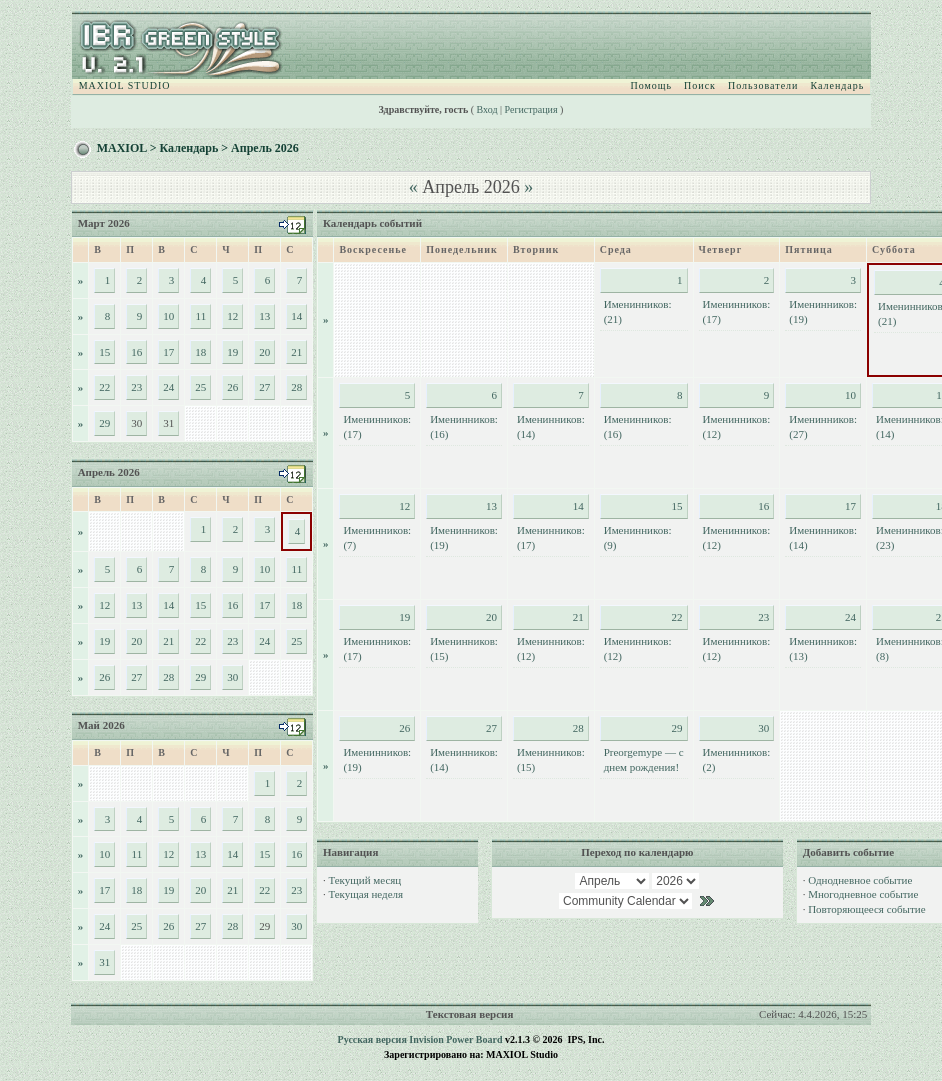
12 (232, 316)
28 (296, 387)
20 (264, 352)
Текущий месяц (364, 880)
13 (264, 316)
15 (104, 352)
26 (232, 387)
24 (168, 387)
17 (168, 352)
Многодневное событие (863, 894)
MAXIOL (122, 148)
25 (200, 387)
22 (104, 387)
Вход (487, 109)
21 (296, 352)
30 (232, 677)
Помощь (651, 85)
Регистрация (531, 109)
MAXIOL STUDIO (125, 85)
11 (201, 316)
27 (264, 387)
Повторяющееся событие (866, 909)
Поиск (700, 85)
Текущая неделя (365, 894)
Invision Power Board (455, 1039)
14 (296, 316)
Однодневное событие (860, 880)
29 (104, 423)
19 (232, 352)
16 (136, 352)
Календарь (837, 85)
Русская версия (372, 1039)
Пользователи (763, 85)
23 (136, 387)
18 (200, 352)
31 (104, 962)
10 (168, 316)
